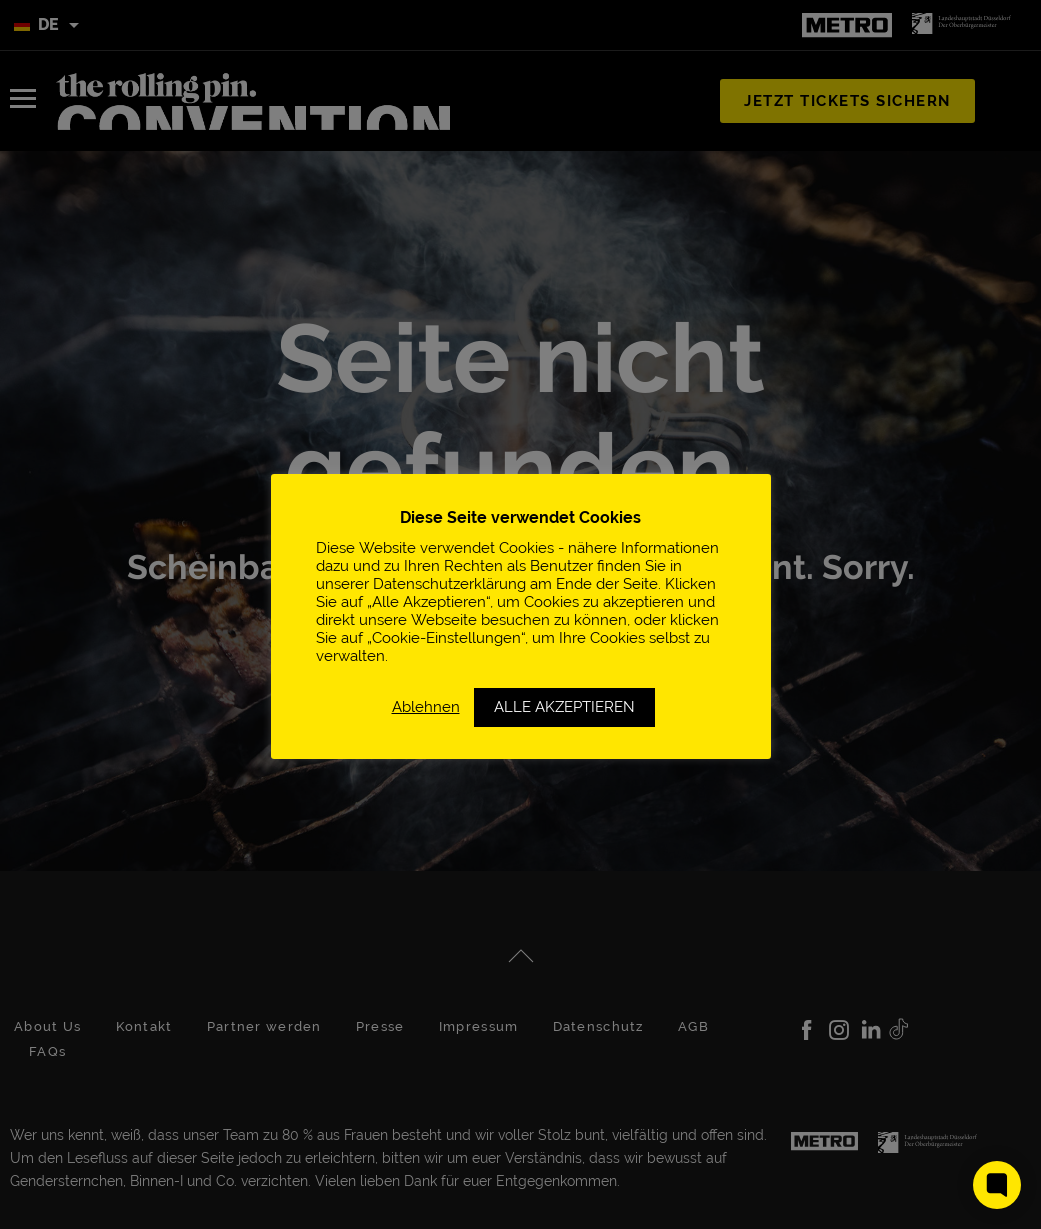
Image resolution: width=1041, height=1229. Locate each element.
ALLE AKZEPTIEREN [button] (564, 707)
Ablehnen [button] (426, 706)
